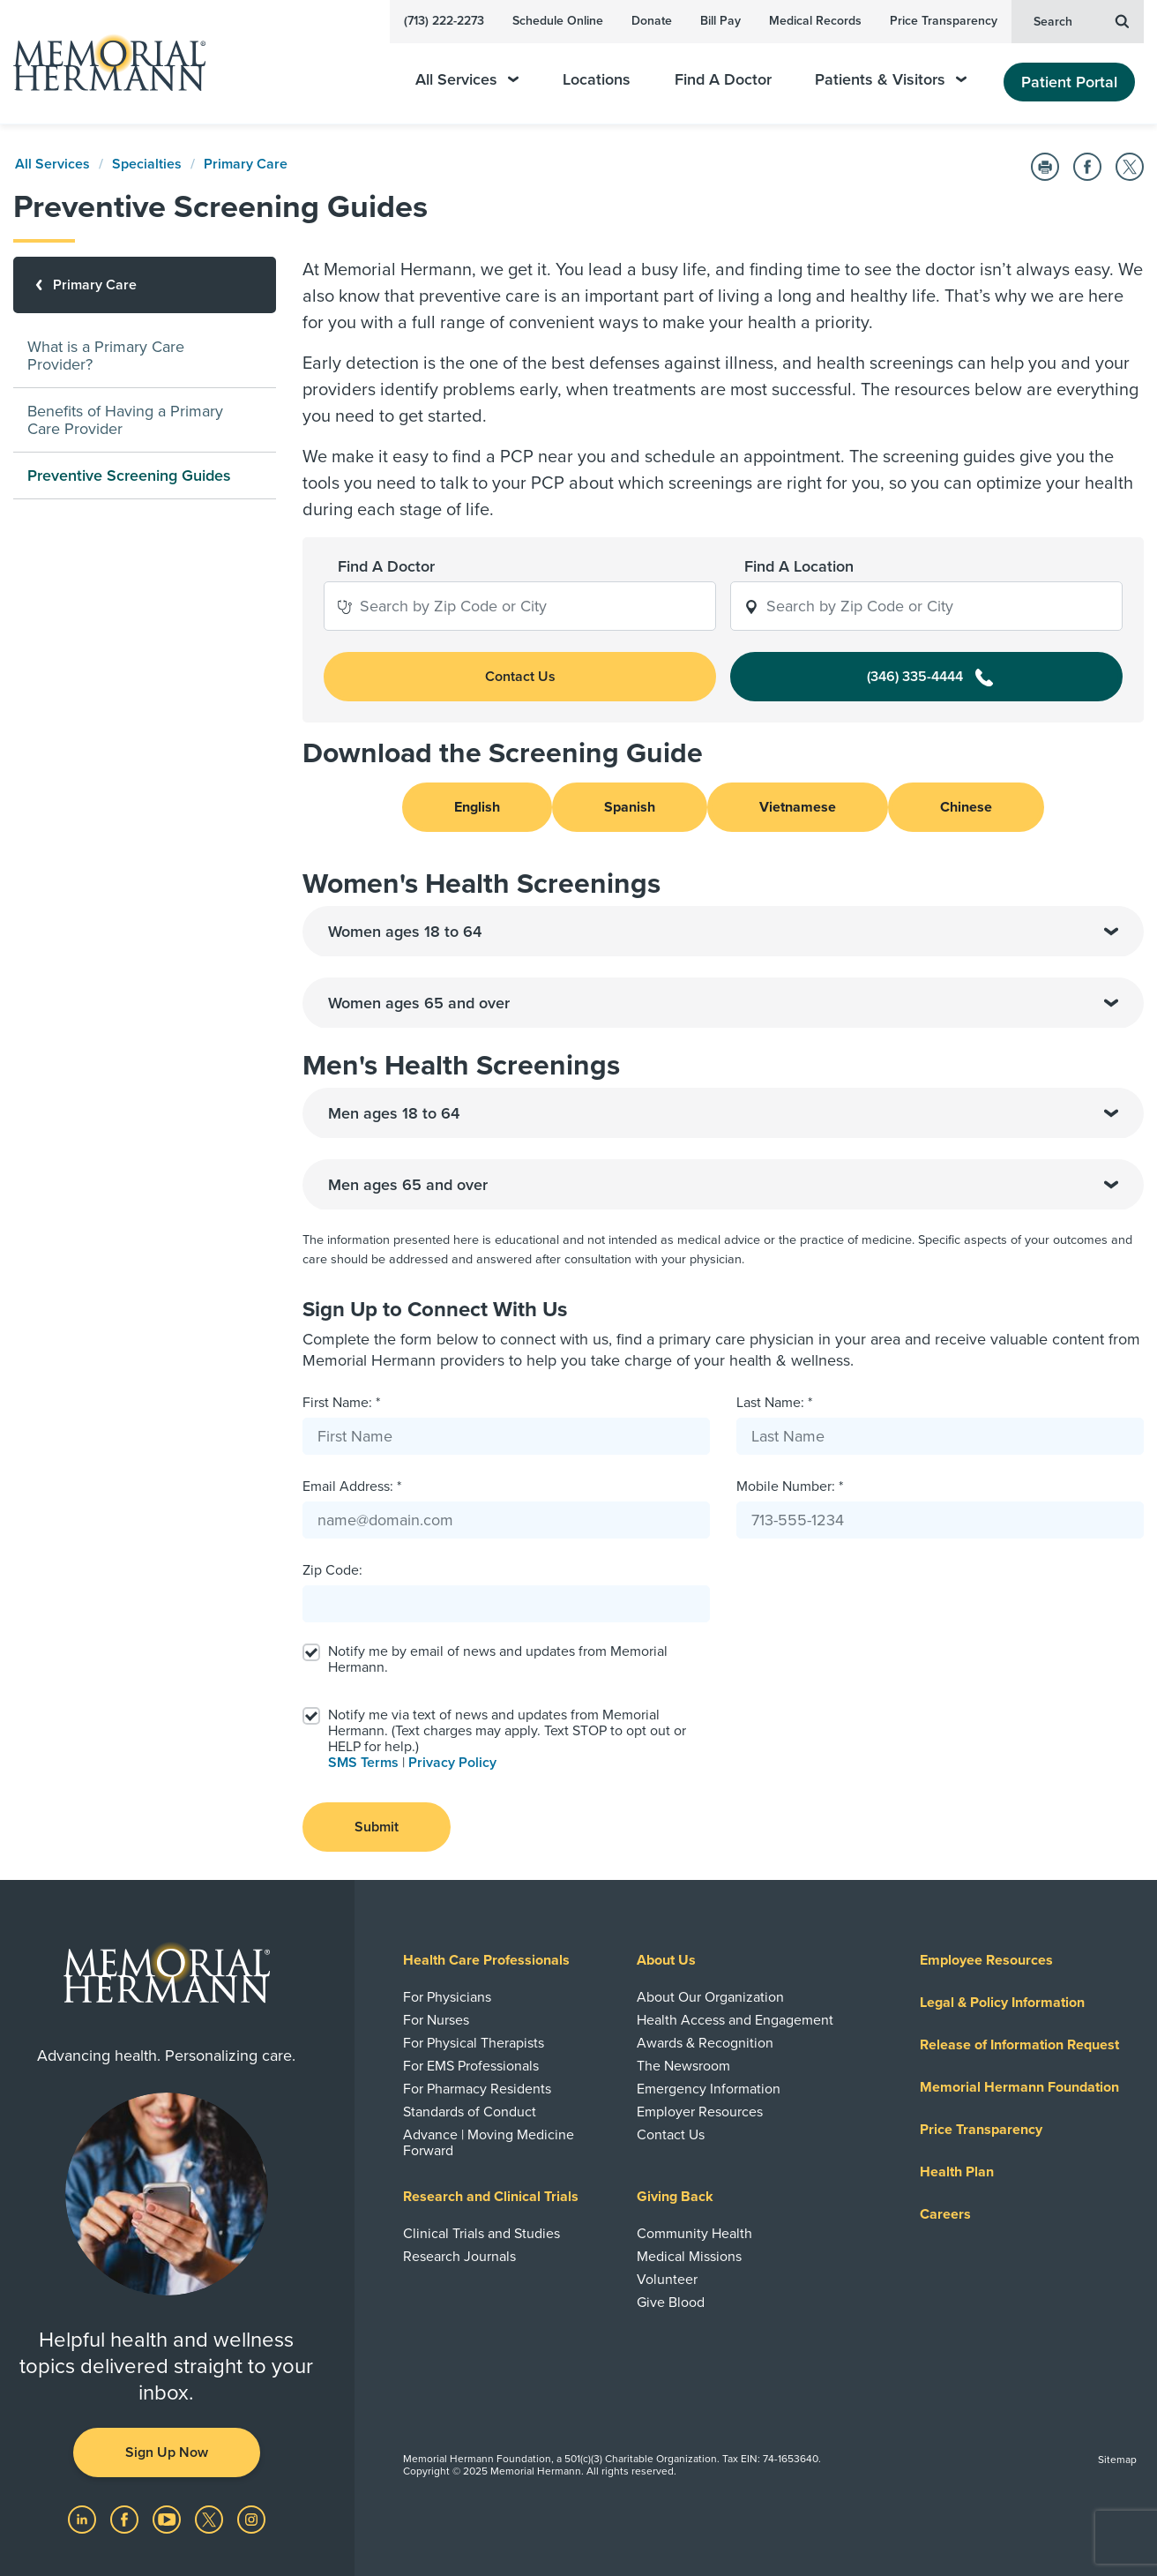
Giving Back (675, 2196)
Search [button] (1081, 20)
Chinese (966, 807)
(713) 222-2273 (444, 20)
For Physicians (447, 1997)
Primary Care (245, 164)
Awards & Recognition (705, 2043)
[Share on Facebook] (1087, 167)
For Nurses (436, 2020)
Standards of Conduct (469, 2112)
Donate (651, 20)
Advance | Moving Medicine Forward (488, 2143)
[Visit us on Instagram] (251, 2518)
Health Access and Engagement (735, 2020)
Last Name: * (774, 1403)
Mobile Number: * (789, 1486)
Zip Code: (332, 1570)
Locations (597, 80)
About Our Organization (710, 1997)
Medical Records (815, 20)
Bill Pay (720, 20)
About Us (666, 1960)
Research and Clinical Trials (490, 2196)
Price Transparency (943, 20)
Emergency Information (708, 2089)
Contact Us (671, 2135)
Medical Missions (689, 2257)
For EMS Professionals (471, 2066)
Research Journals (459, 2257)
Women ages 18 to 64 (723, 931)
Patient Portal (1069, 82)
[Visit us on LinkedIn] (84, 2518)
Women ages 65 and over (723, 1003)
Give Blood (671, 2302)
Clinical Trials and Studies (481, 2234)
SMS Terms (363, 1762)
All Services (467, 80)
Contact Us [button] (520, 676)
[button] (345, 605)
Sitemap (1117, 2459)
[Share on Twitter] (1130, 167)
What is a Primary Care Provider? (105, 355)
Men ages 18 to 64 (723, 1113)
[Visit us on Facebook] (126, 2518)
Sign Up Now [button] (166, 2452)
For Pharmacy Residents (477, 2089)
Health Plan (957, 2172)
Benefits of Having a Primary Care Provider (125, 419)
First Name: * (341, 1403)
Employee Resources (986, 1960)
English (477, 807)
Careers (945, 2214)
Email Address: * (351, 1486)
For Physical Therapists (473, 2043)
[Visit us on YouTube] (168, 2518)
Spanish (629, 807)
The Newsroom (683, 2066)
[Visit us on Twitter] (211, 2518)
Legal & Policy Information (1002, 2002)
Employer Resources (700, 2112)
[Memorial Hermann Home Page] (101, 62)
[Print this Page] (1045, 167)
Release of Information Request (1019, 2045)
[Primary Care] (144, 285)
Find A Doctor (723, 80)
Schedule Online (557, 20)
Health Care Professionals (486, 1960)
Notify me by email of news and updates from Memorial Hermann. (498, 1659)
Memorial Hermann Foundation (1019, 2087)
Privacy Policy (452, 1762)
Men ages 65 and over (723, 1184)
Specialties (147, 164)
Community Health (694, 2234)
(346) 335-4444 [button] (930, 677)
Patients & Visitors (891, 80)
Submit (377, 1827)
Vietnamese (797, 807)
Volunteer (667, 2280)
